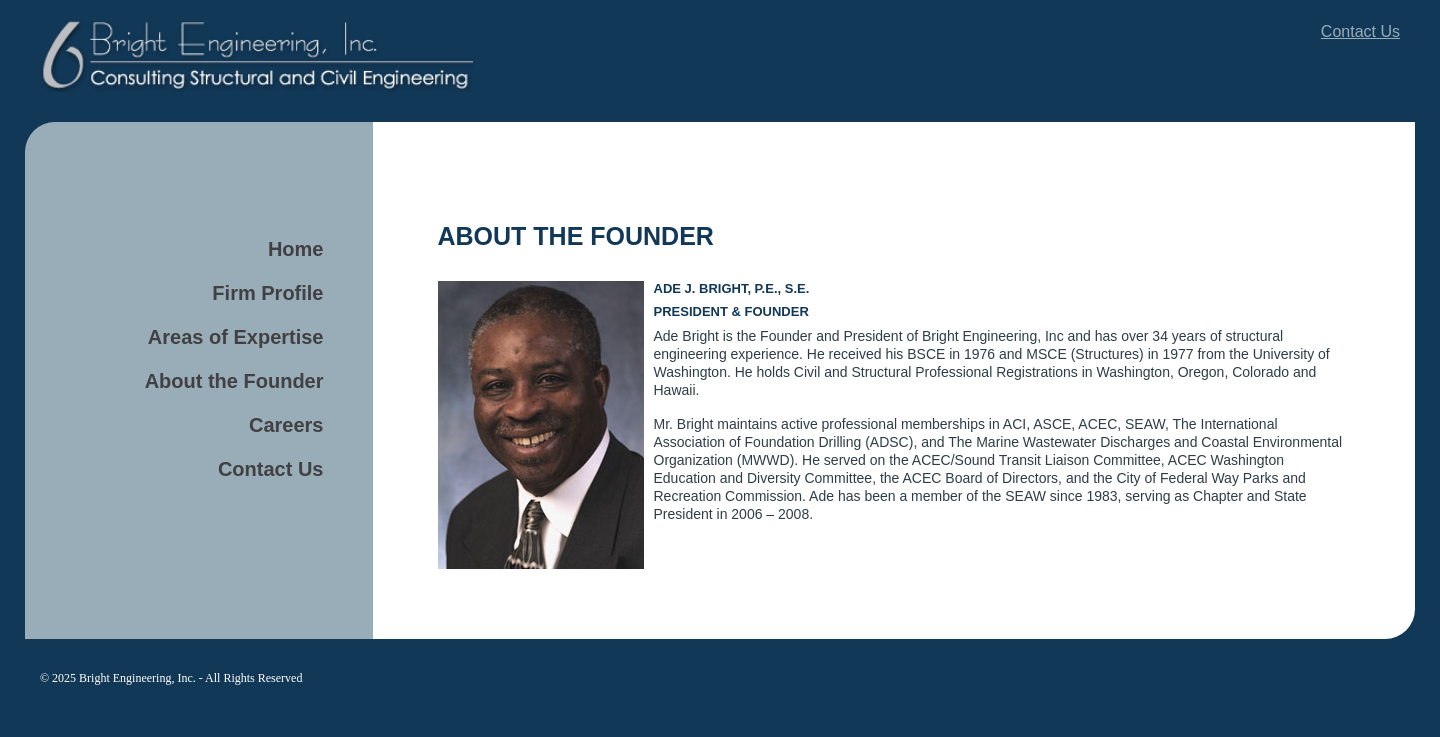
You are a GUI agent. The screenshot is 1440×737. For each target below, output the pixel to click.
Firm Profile (267, 293)
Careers (286, 425)
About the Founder (234, 381)
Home (296, 249)
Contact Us (1360, 31)
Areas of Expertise (236, 337)
